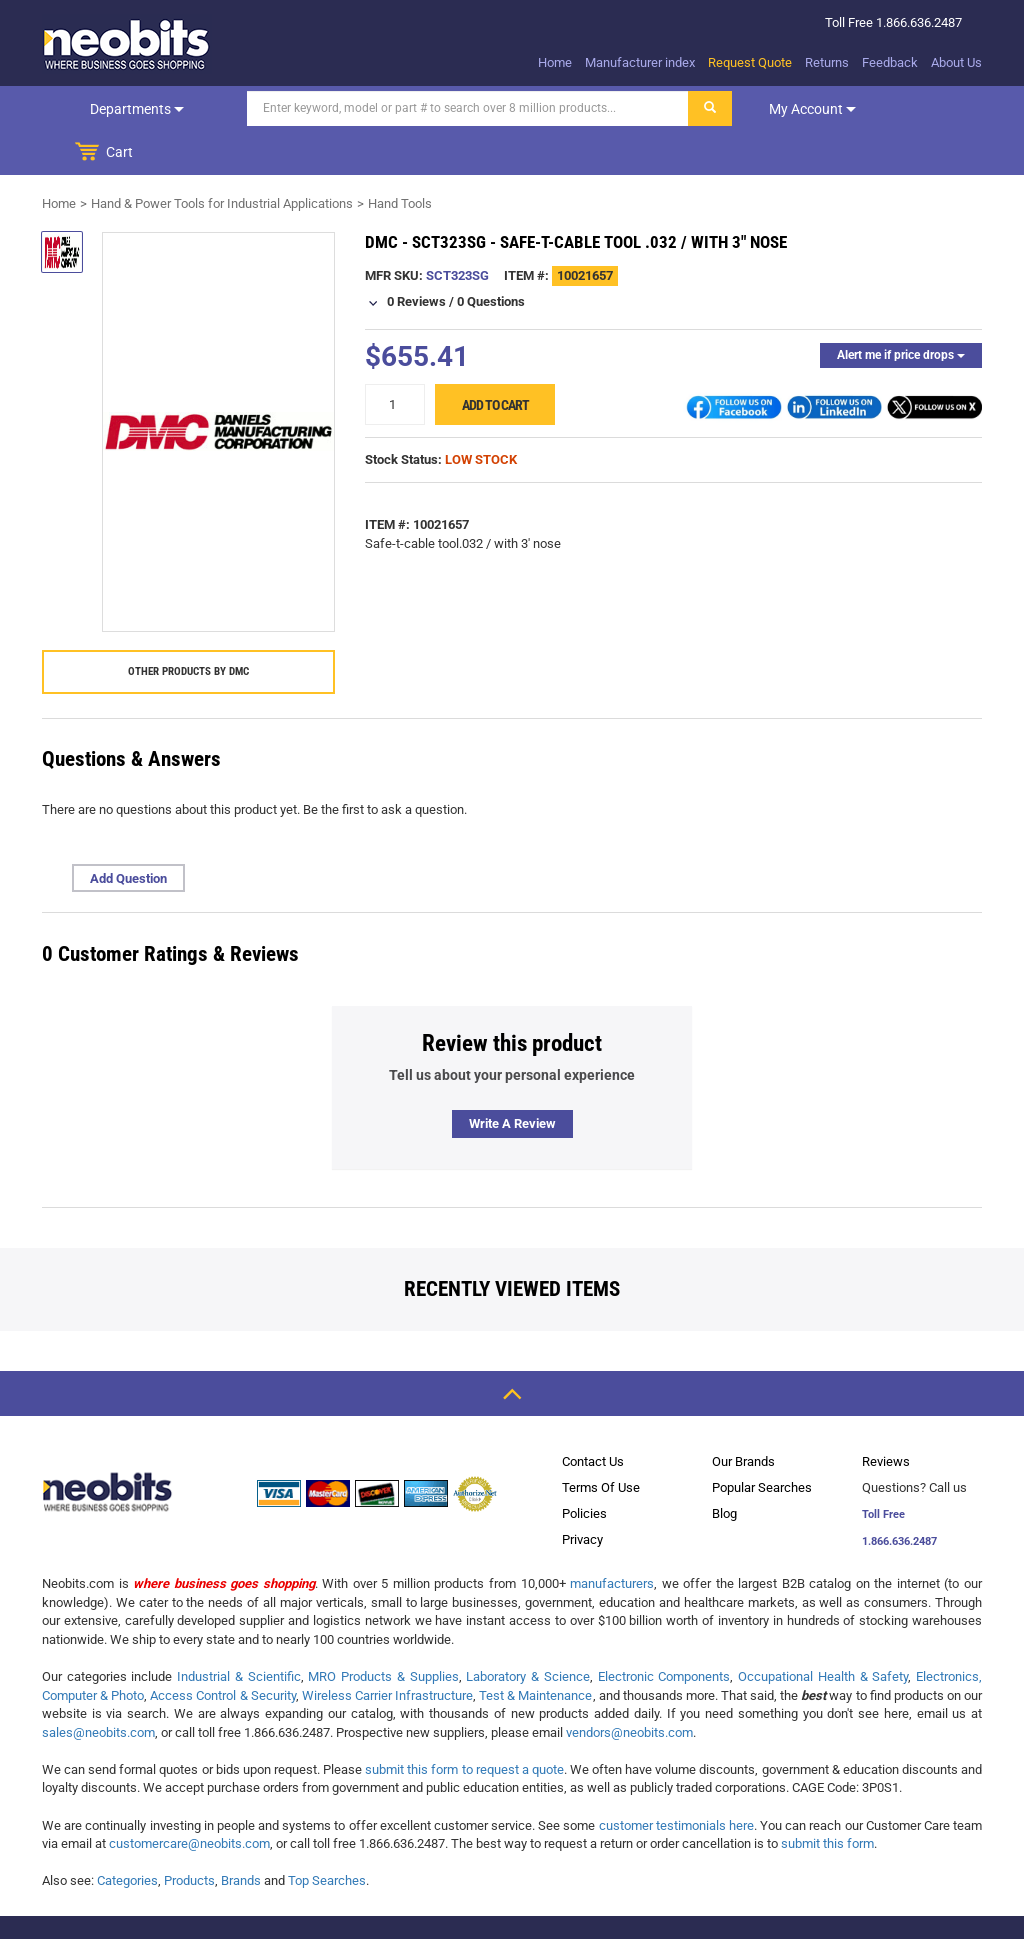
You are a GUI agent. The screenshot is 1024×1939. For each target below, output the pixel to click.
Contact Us (593, 1417)
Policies (584, 1469)
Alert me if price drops (901, 311)
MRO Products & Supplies (383, 1632)
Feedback (890, 62)
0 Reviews (416, 257)
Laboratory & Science (527, 1632)
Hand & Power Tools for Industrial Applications (222, 159)
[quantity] (395, 360)
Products (189, 1836)
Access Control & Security (222, 1651)
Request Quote (750, 62)
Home (555, 62)
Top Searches (327, 1836)
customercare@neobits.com (189, 1799)
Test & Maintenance (535, 1651)
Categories (127, 1836)
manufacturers (612, 1539)
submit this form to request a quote (464, 1725)
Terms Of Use (601, 1443)
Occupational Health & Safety (823, 1632)
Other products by (188, 627)
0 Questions (491, 257)
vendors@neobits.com (629, 1688)
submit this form (827, 1799)
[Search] (410, 108)
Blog (724, 1469)
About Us (956, 62)
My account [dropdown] (754, 109)
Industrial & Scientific (238, 1632)
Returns (827, 62)
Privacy (582, 1495)
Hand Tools (400, 159)
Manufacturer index (640, 62)
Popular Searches (762, 1443)
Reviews (886, 1417)
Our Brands (743, 1417)
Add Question (128, 834)
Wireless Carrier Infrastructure (387, 1651)
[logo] (127, 44)
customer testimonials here (676, 1781)
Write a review (512, 1079)
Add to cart (495, 361)
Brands (241, 1836)
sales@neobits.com (98, 1688)
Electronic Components (664, 1632)
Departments (108, 109)
